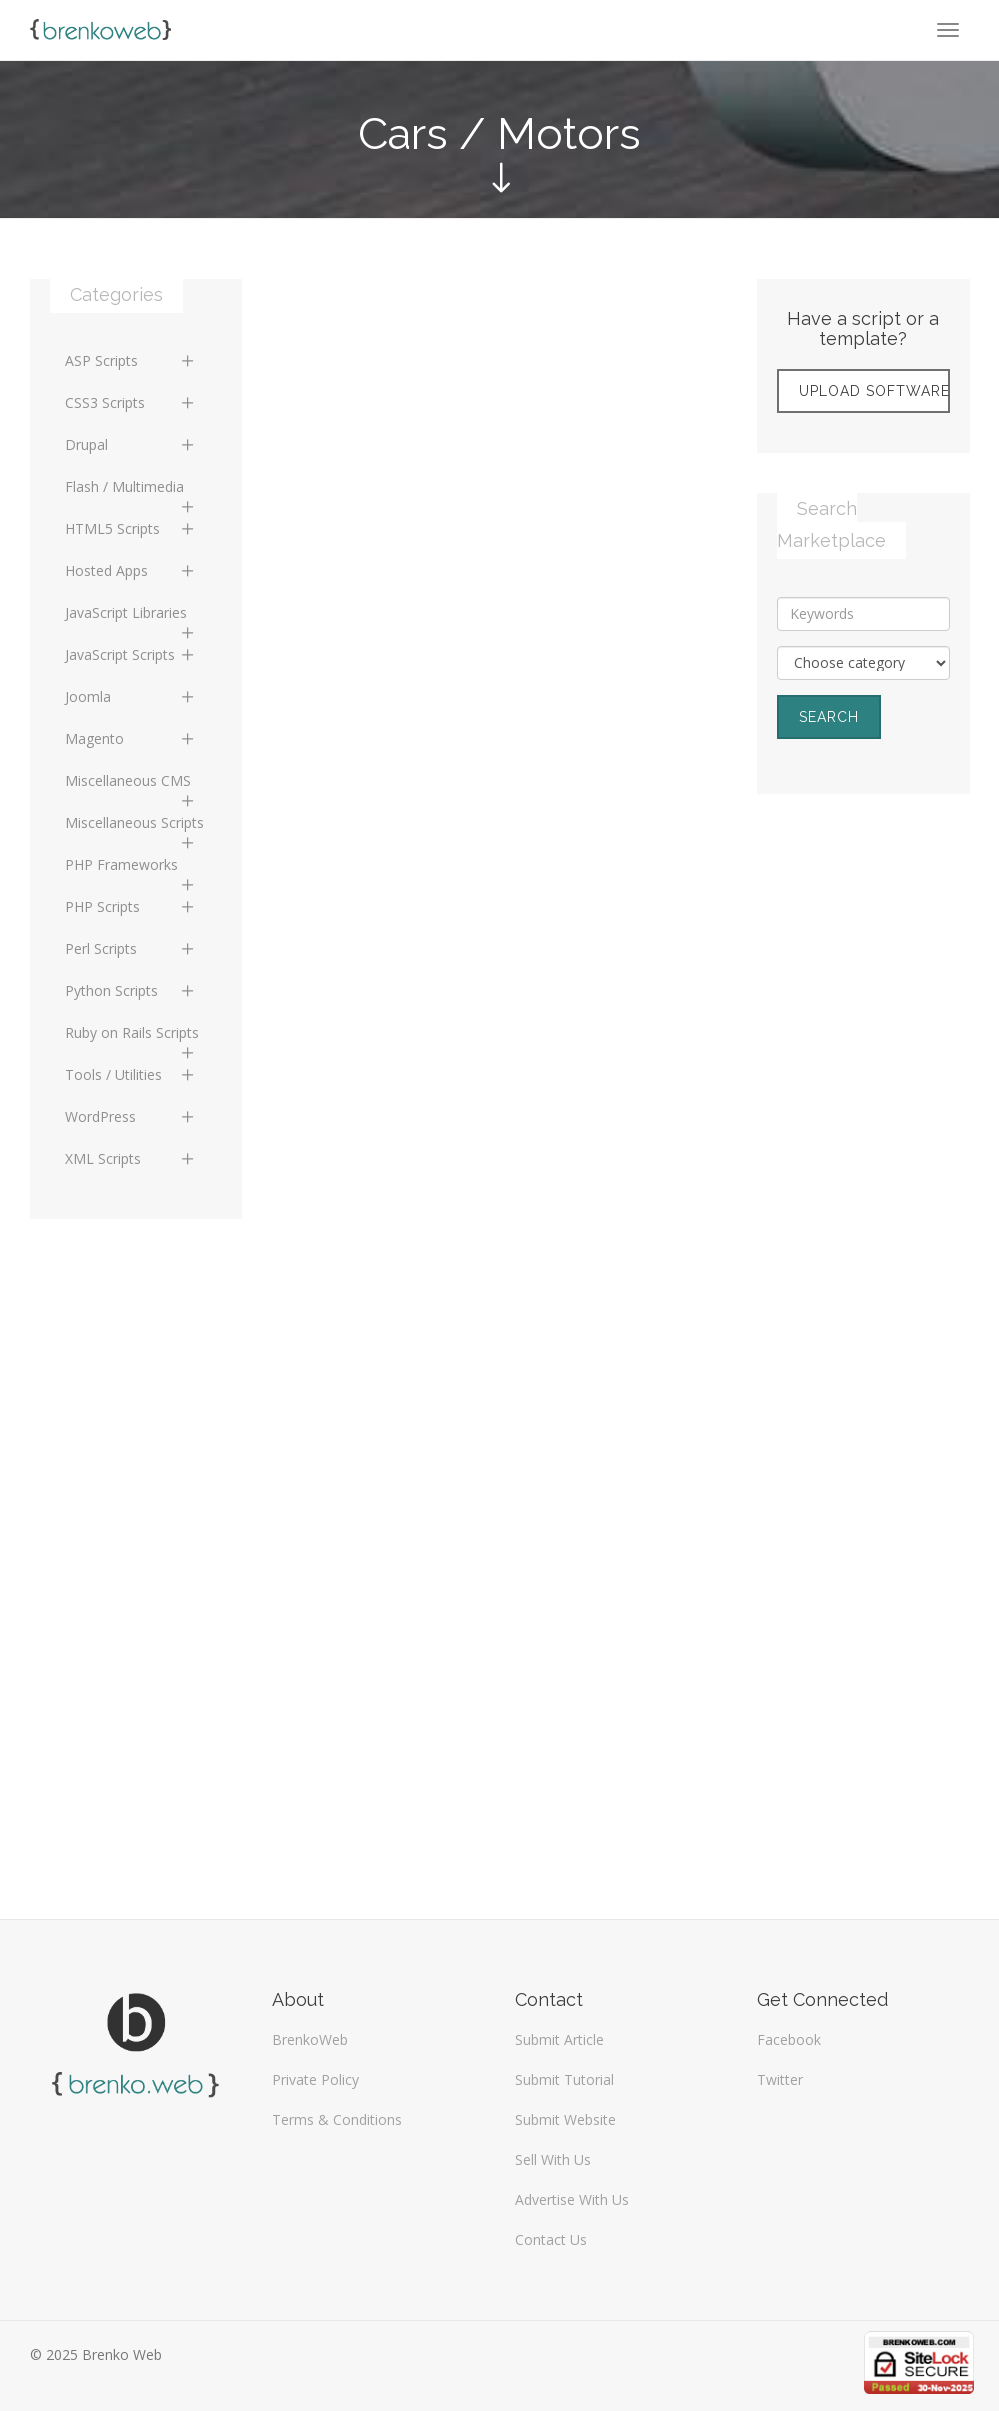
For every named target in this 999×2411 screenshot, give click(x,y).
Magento (131, 738)
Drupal (131, 444)
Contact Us (551, 2239)
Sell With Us (553, 2159)
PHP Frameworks (131, 870)
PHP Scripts (131, 906)
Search (829, 717)
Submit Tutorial (564, 2079)
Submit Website (565, 2119)
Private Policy (315, 2079)
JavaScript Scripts (131, 654)
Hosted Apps (131, 570)
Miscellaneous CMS (131, 786)
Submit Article (559, 2039)
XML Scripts (131, 1158)
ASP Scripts (131, 360)
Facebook (789, 2039)
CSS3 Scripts (131, 402)
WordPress (131, 1116)
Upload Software (874, 391)
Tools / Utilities (131, 1074)
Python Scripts (131, 990)
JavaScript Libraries (131, 618)
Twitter (780, 2079)
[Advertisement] (863, 1134)
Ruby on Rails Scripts (132, 1038)
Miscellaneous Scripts (134, 828)
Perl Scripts (131, 948)
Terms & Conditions (337, 2119)
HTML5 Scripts (131, 528)
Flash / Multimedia (131, 492)
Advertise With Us (572, 2199)
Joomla (131, 696)
